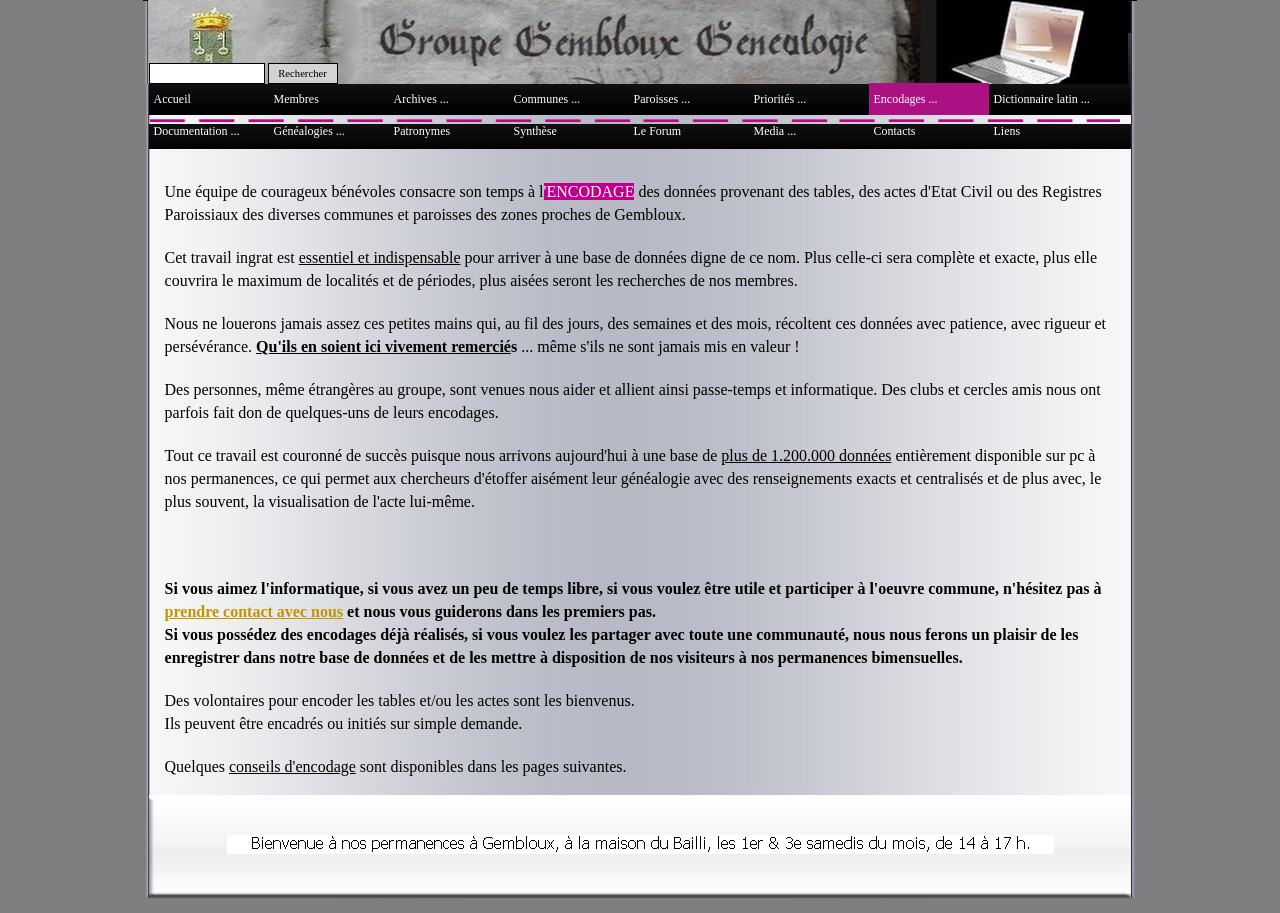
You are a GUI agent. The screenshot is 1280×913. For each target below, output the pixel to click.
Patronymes (422, 131)
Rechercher (302, 73)
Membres (296, 99)
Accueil (172, 99)
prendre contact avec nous (254, 611)
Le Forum (658, 131)
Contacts (895, 131)
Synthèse (535, 131)
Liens (1007, 131)
